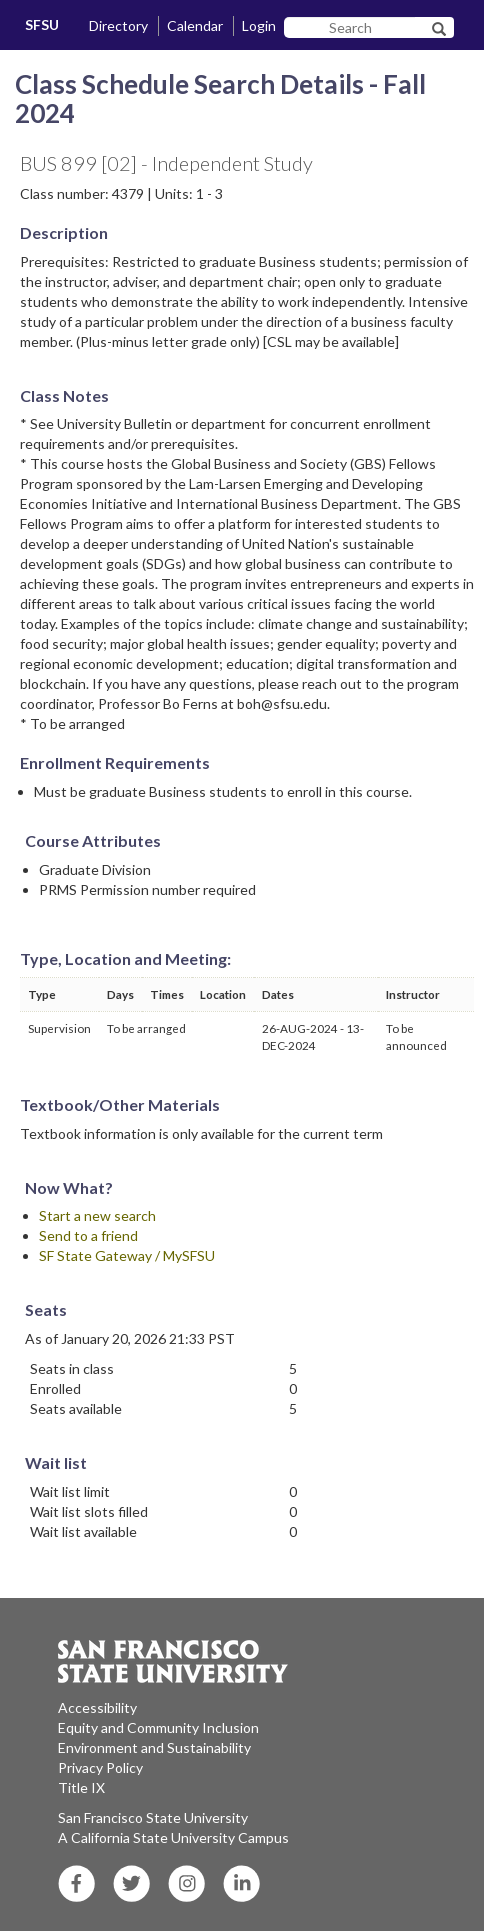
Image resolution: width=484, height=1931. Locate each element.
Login (259, 25)
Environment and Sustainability (154, 1747)
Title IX (81, 1787)
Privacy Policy (100, 1767)
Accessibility (97, 1707)
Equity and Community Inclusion (158, 1727)
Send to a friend (88, 1235)
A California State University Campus (173, 1837)
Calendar (195, 25)
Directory (118, 25)
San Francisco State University (153, 1817)
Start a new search (97, 1215)
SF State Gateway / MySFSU (127, 1255)
